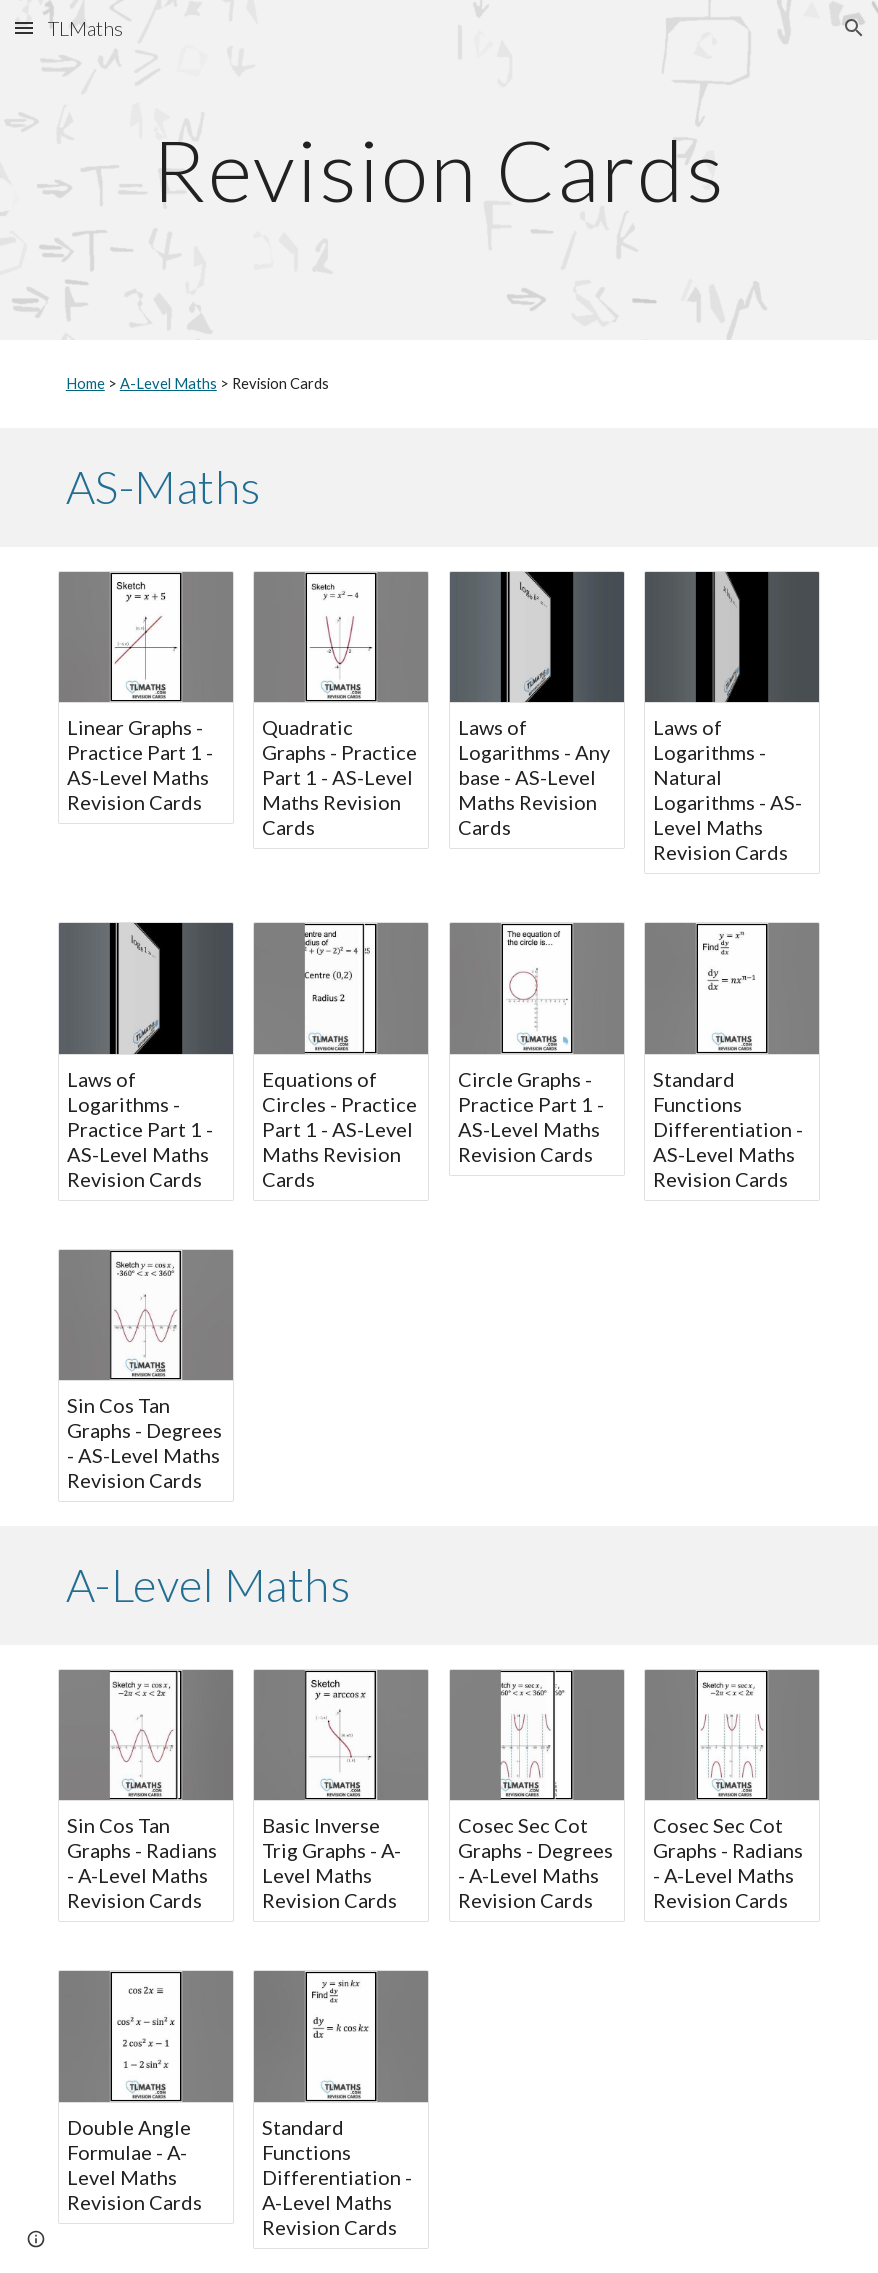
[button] (24, 27)
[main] (439, 169)
